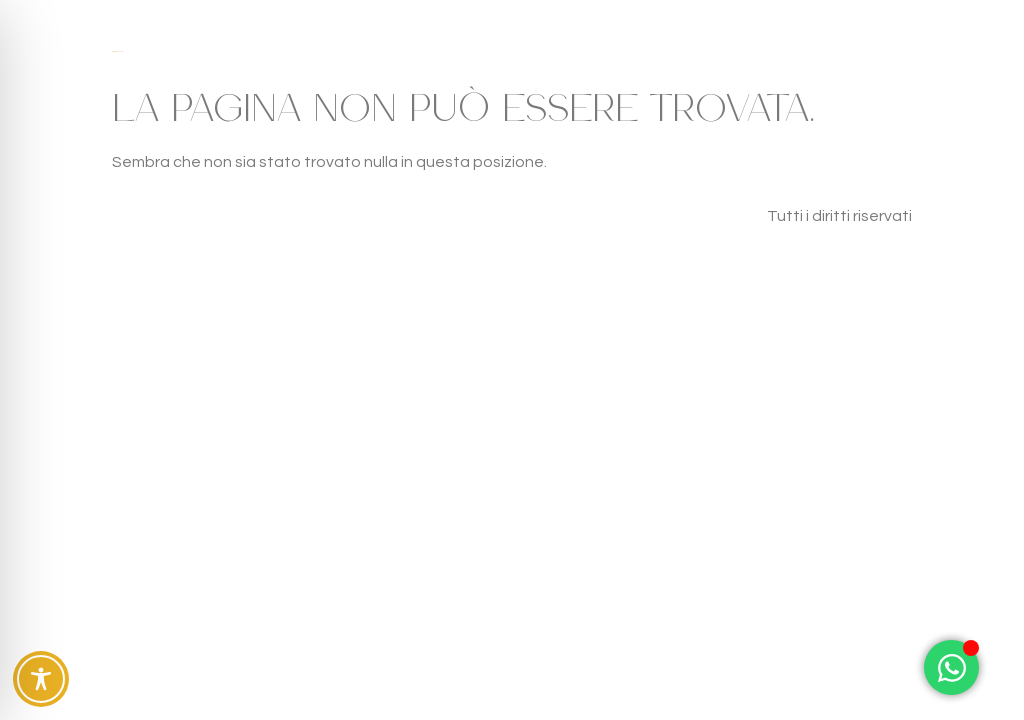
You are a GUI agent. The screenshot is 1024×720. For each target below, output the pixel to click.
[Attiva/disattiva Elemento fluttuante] (951, 667)
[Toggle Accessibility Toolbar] (41, 679)
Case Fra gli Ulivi (117, 51)
